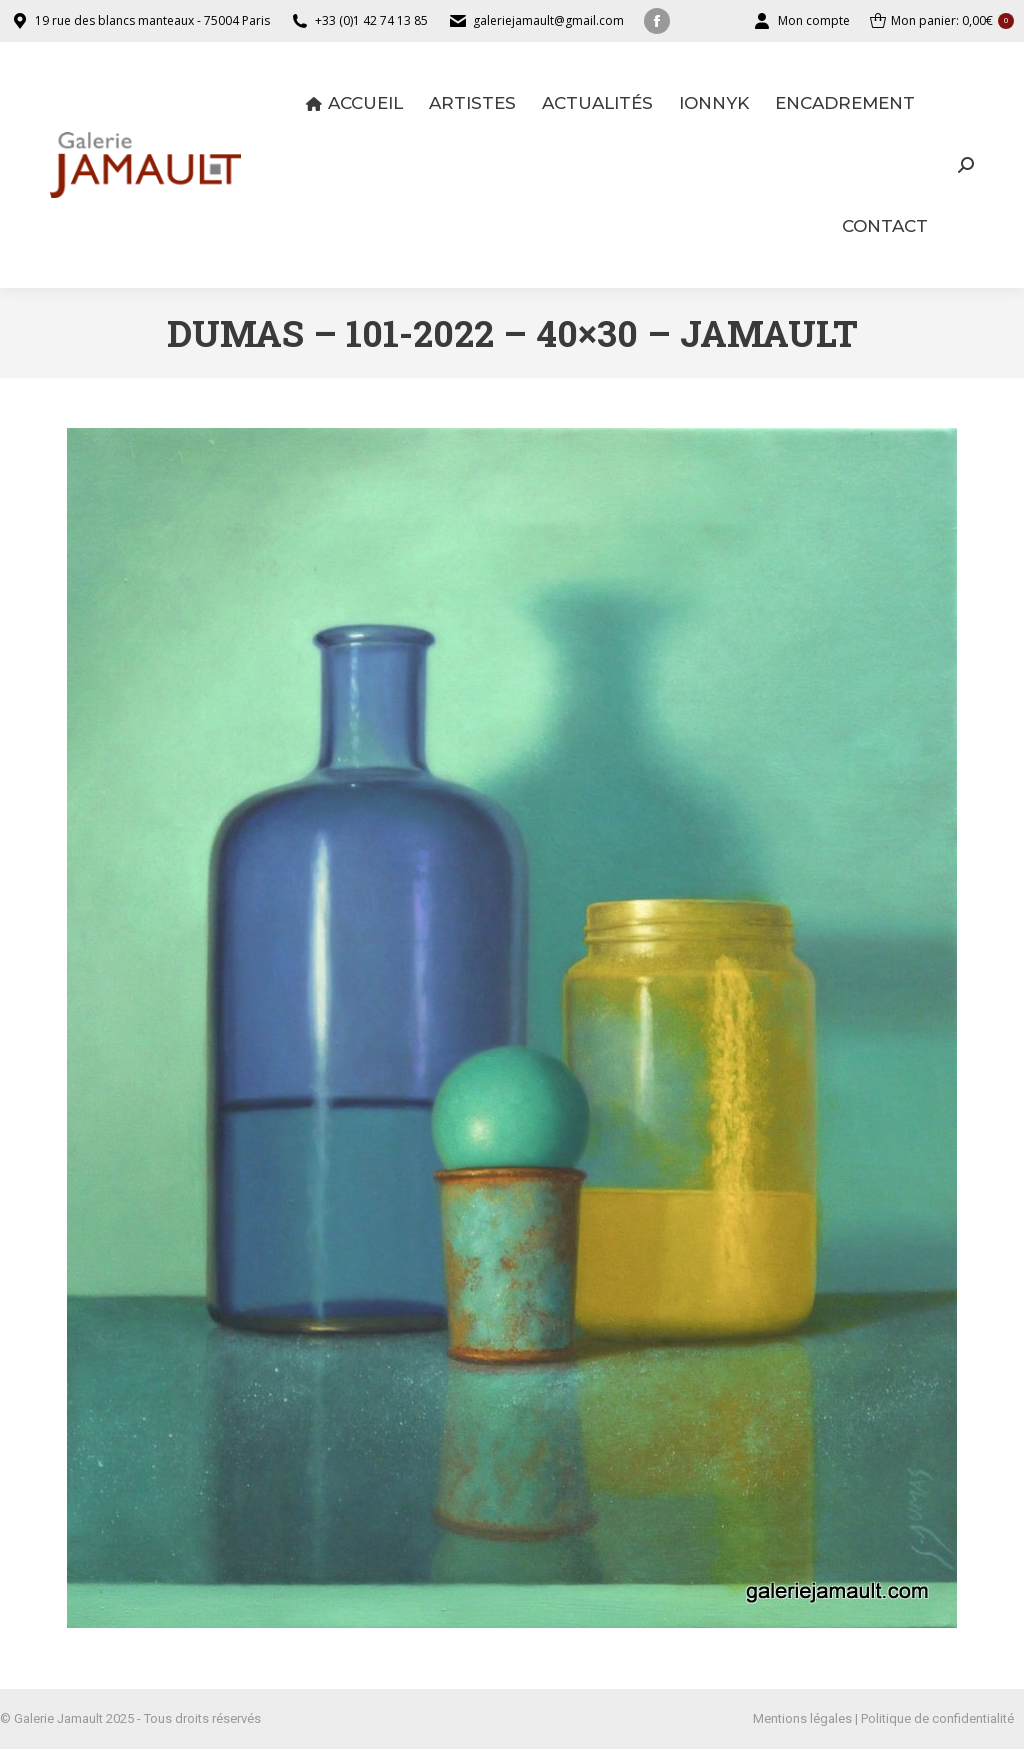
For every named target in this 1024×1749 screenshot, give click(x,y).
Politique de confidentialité (937, 1718)
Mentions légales (802, 1718)
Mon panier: (942, 21)
